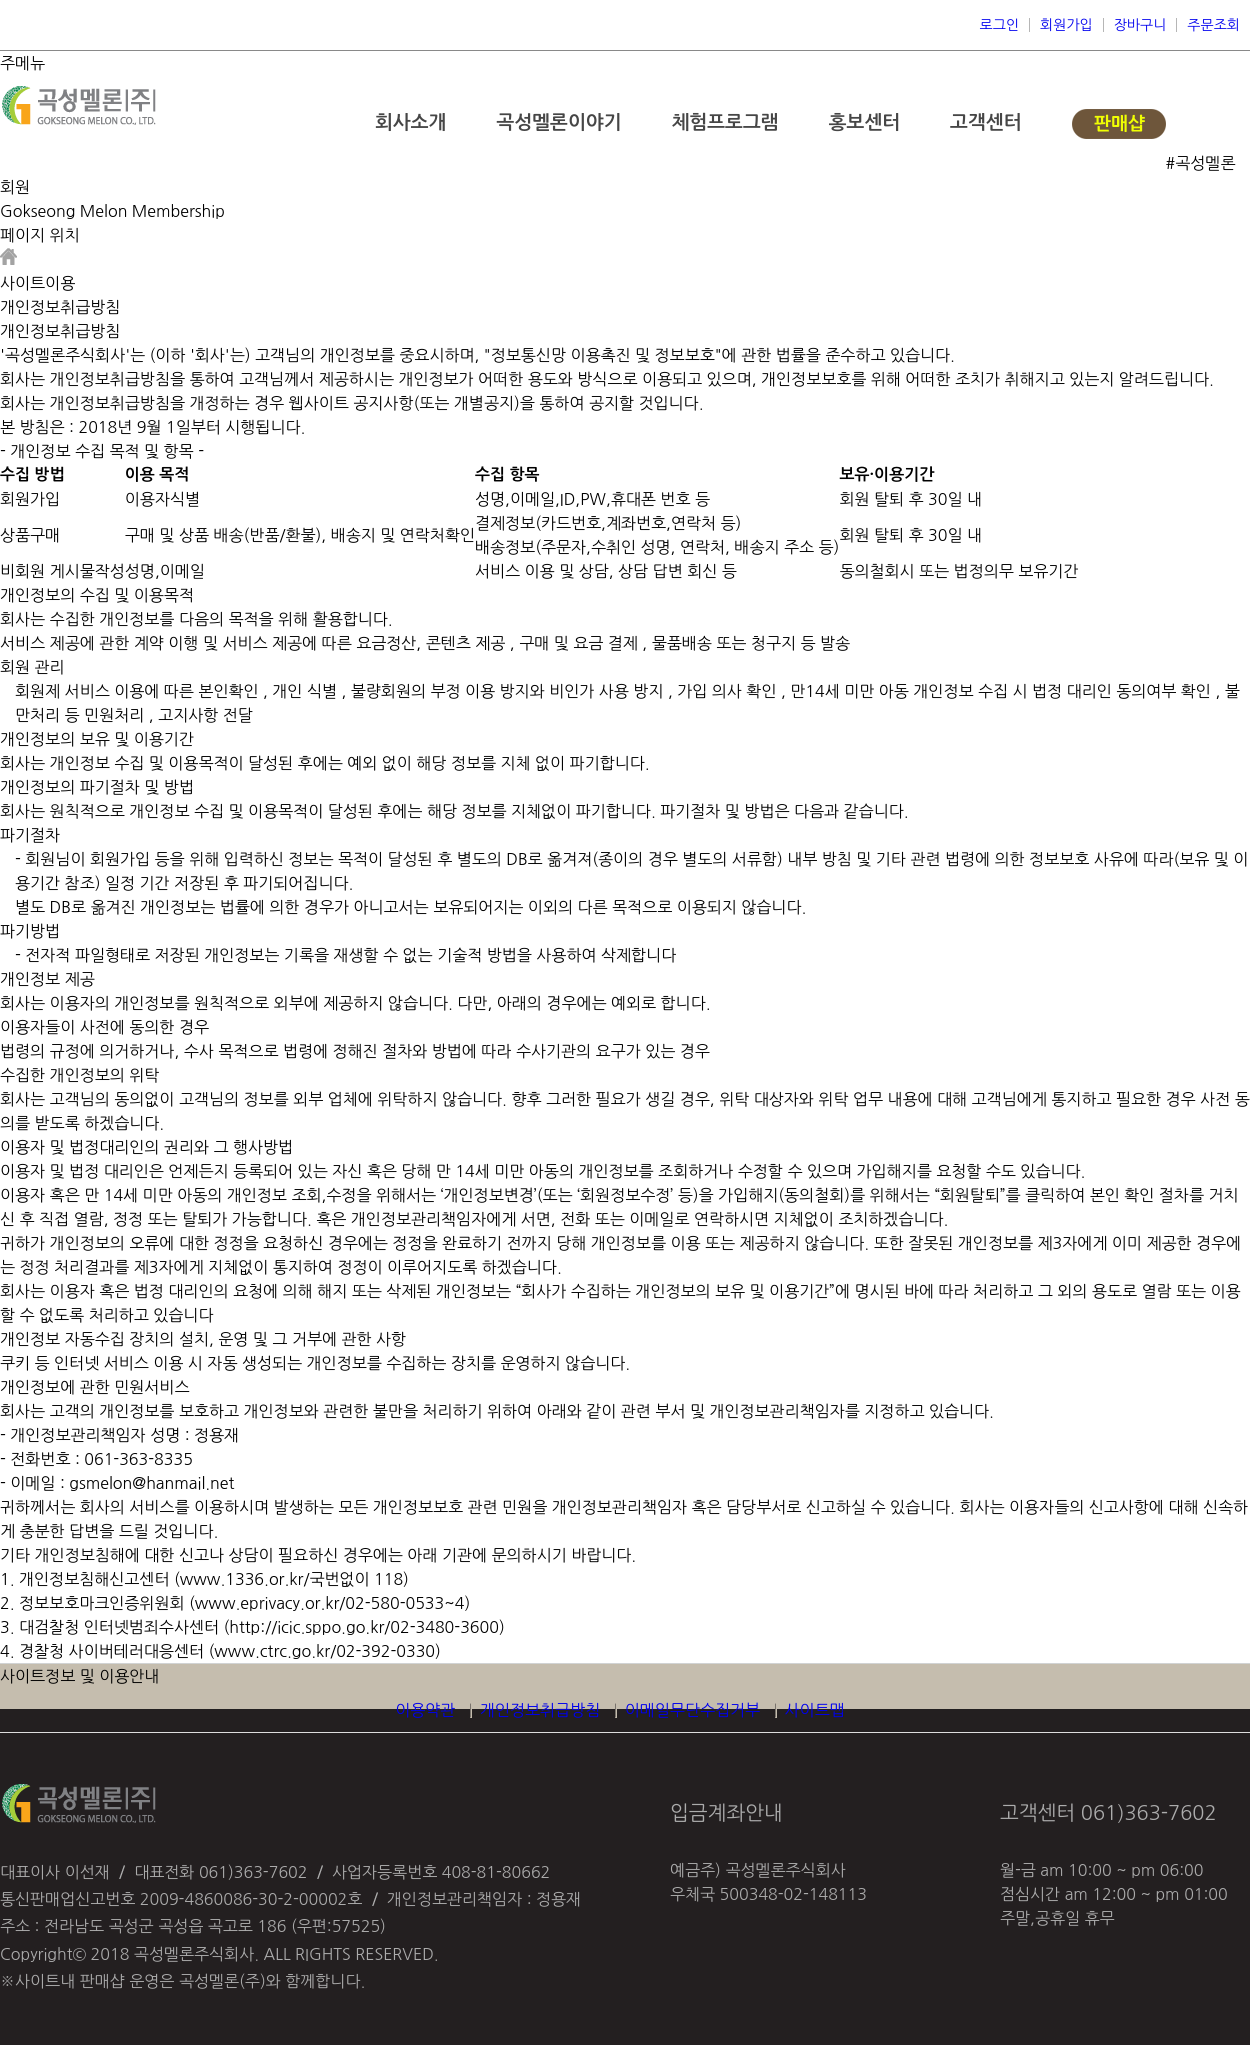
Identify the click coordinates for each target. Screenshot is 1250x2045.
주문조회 (1213, 25)
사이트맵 (815, 1710)
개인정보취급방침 (540, 1710)
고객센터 (985, 122)
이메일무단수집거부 (692, 1710)
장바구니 (1140, 25)
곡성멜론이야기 (558, 122)
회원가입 (1066, 25)
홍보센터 (864, 122)
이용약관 (425, 1710)
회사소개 (410, 122)
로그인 (999, 25)
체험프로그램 (724, 122)
